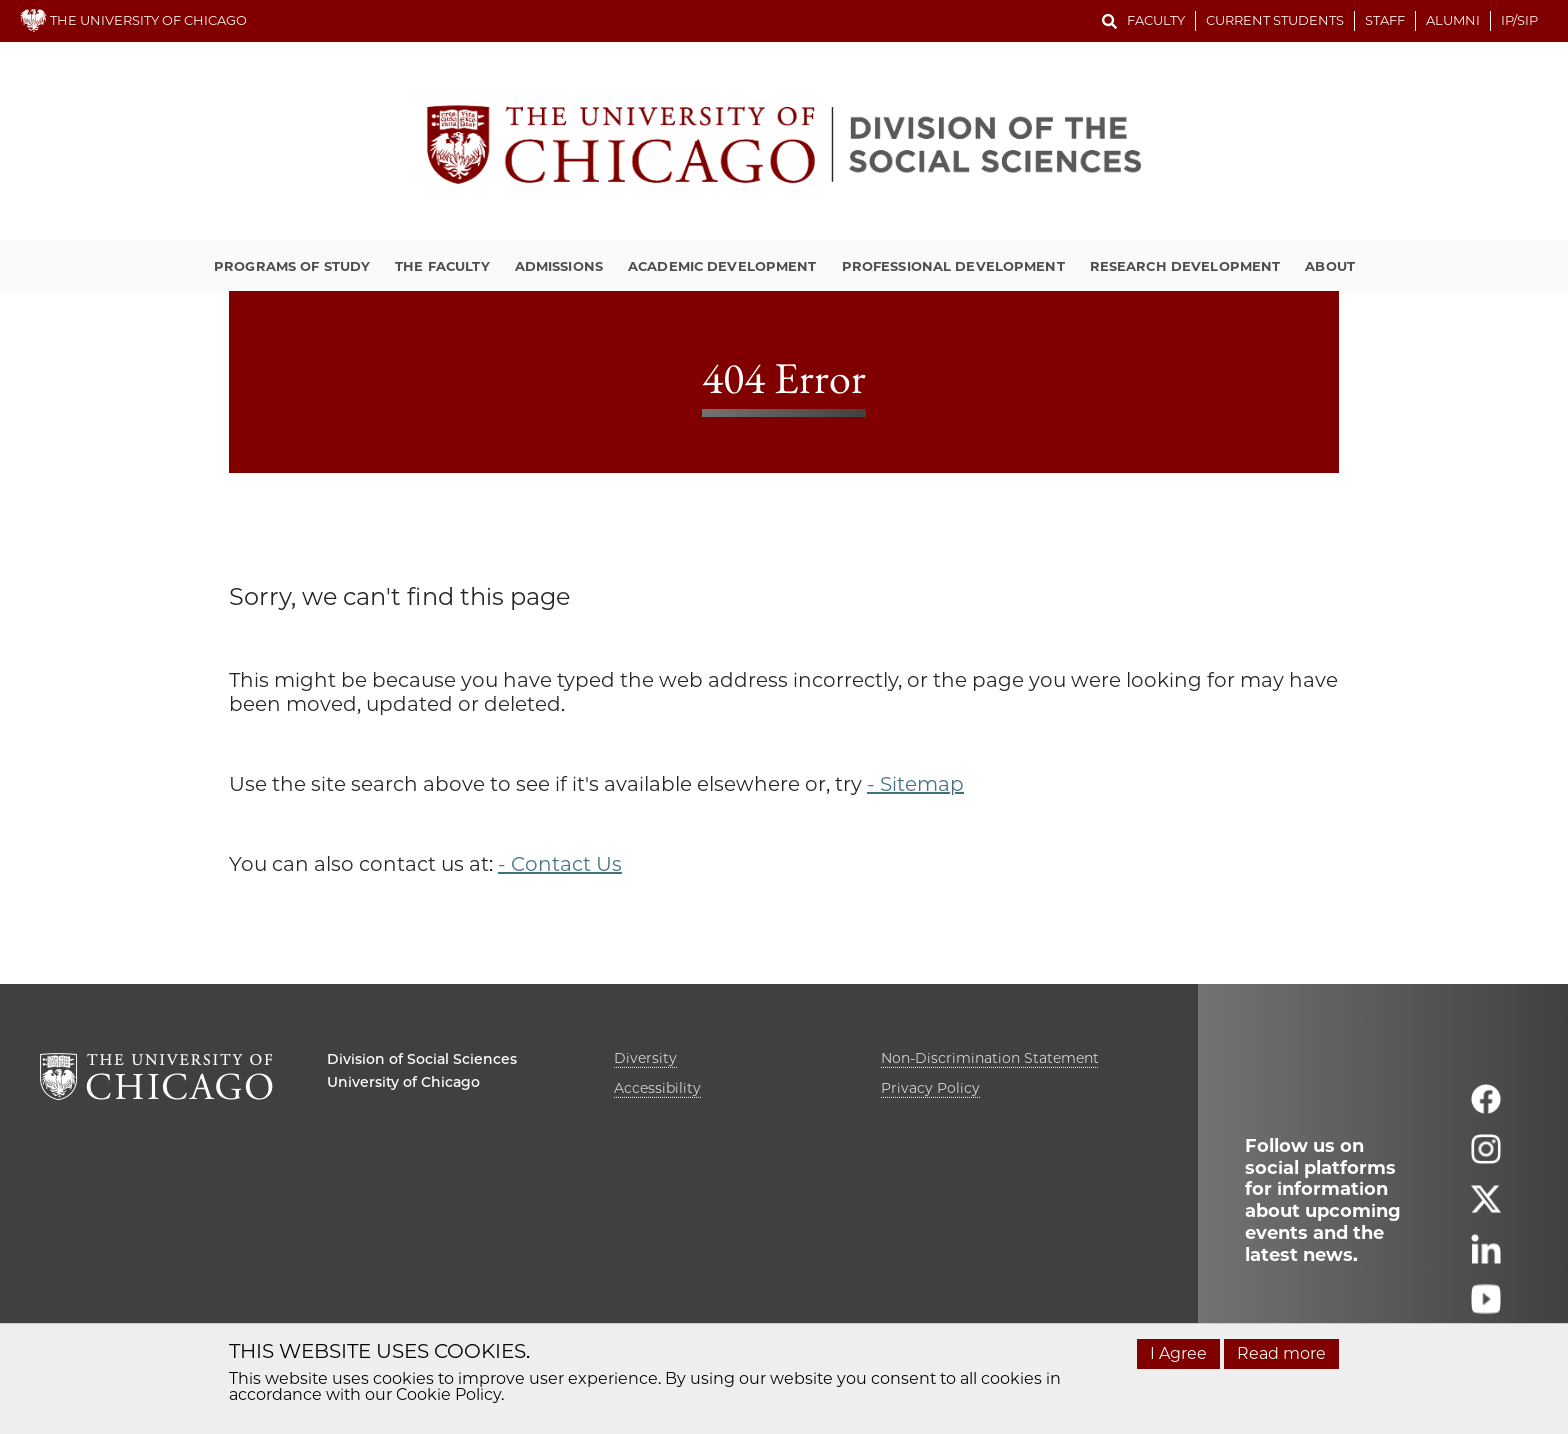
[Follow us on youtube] (1486, 1307)
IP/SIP (1519, 20)
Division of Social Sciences (422, 1059)
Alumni (1453, 20)
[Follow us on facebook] (1486, 1107)
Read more (1281, 1353)
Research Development (1185, 266)
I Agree (1178, 1353)
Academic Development (722, 266)
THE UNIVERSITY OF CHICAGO (133, 20)
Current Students (1275, 20)
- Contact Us (560, 864)
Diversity (645, 1058)
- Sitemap (915, 784)
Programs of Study (292, 266)
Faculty (1156, 20)
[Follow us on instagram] (1486, 1157)
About (1330, 266)
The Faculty (442, 266)
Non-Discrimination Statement (990, 1058)
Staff (1385, 20)
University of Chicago (403, 1082)
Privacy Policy (930, 1088)
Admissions (559, 266)
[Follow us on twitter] (1486, 1207)
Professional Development (953, 266)
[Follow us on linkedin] (1486, 1257)
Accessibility (657, 1088)
